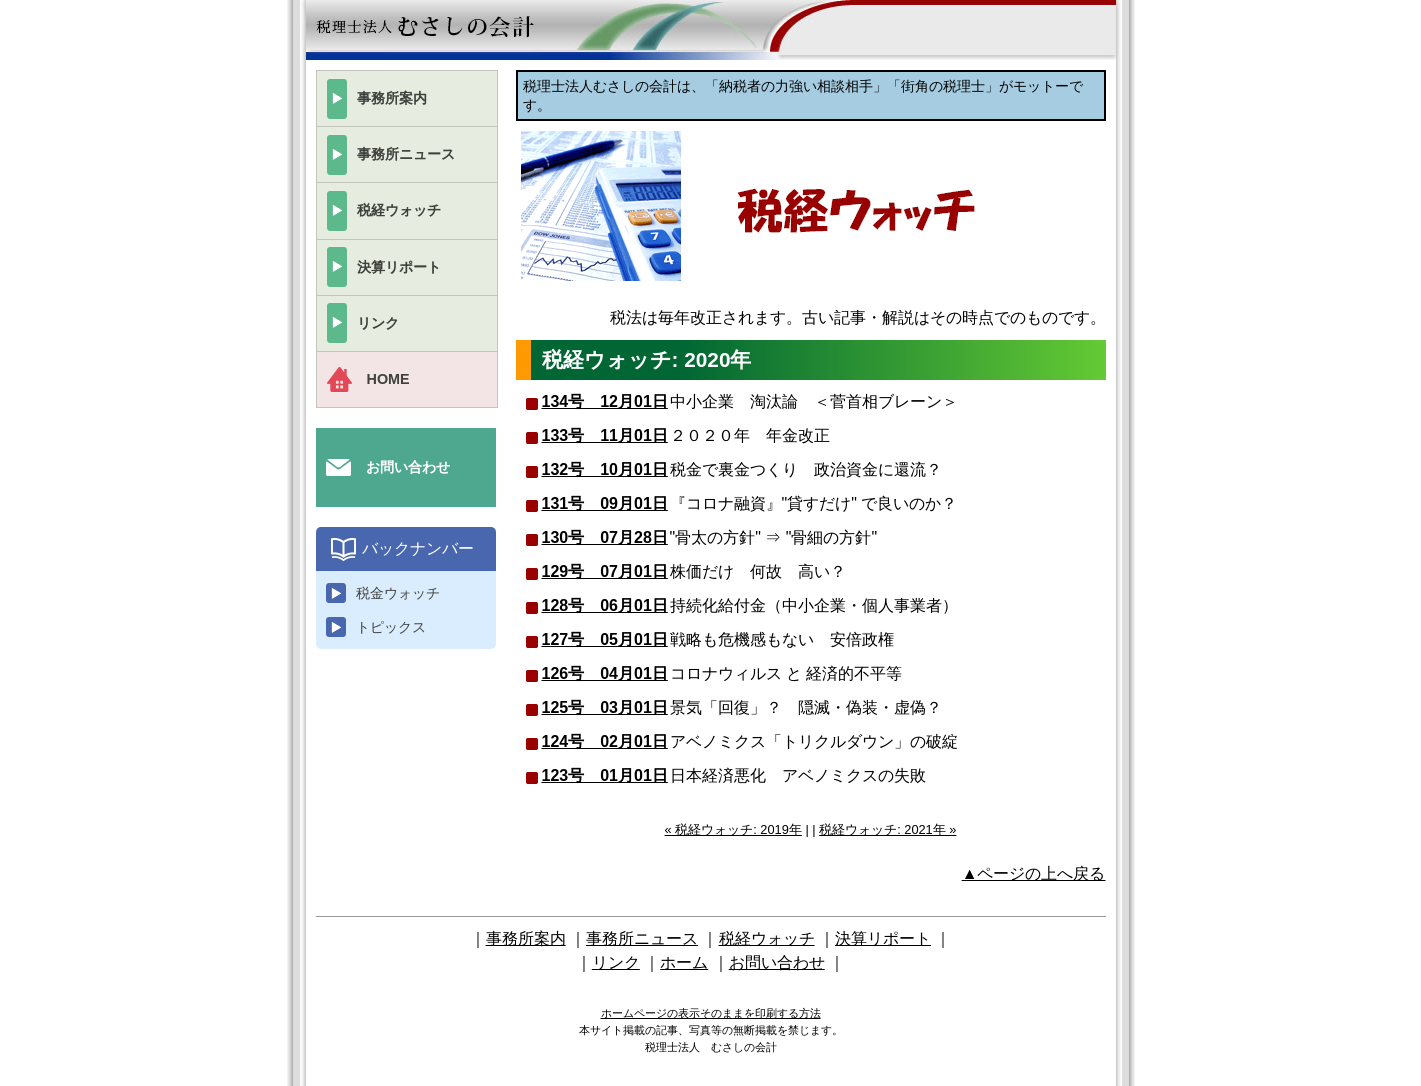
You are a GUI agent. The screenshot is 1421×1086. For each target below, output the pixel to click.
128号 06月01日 (605, 605)
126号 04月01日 (605, 673)
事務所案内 (392, 98)
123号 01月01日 (605, 775)
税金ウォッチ (398, 593)
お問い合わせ (408, 467)
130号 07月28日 (605, 537)
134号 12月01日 (605, 401)
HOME (388, 379)
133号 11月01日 (605, 435)
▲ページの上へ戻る (1034, 873)
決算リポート (399, 267)
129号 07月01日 (605, 571)
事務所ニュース (406, 154)
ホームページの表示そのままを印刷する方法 (711, 1013)
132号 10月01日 (605, 469)
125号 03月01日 (605, 707)
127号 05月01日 (605, 639)
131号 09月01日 (605, 503)
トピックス (391, 627)
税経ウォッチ (399, 210)
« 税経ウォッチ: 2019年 (733, 829)
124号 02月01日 (605, 741)
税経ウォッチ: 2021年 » (887, 829)
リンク (378, 323)
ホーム (684, 962)
